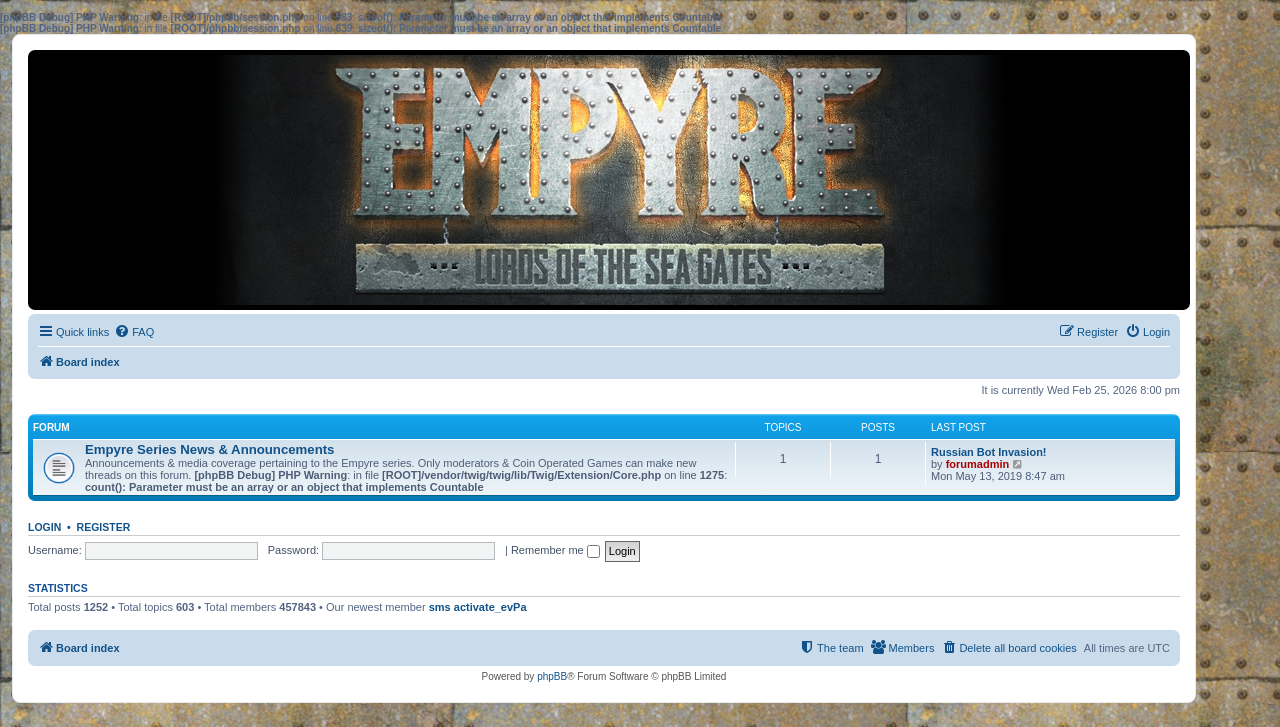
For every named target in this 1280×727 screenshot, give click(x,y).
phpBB (552, 676)
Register (104, 527)
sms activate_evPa (478, 607)
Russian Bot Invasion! (989, 452)
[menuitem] (134, 332)
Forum (51, 427)
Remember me (555, 550)
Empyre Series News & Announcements (209, 449)
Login (44, 527)
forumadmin (978, 464)
